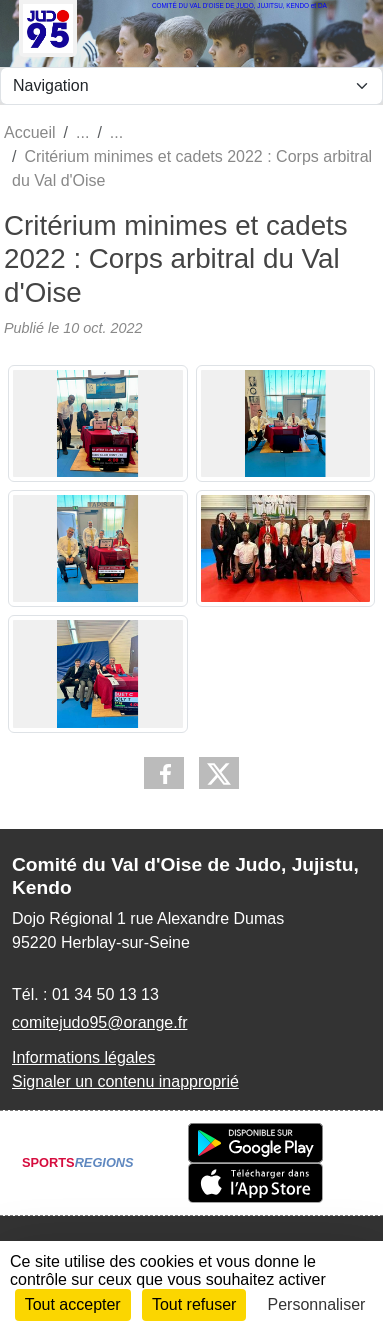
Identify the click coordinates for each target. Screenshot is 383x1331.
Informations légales (83, 1057)
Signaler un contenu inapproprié (125, 1081)
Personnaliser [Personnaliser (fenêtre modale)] (317, 1304)
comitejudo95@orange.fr (99, 1022)
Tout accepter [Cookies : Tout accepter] (73, 1304)
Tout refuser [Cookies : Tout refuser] (194, 1304)
